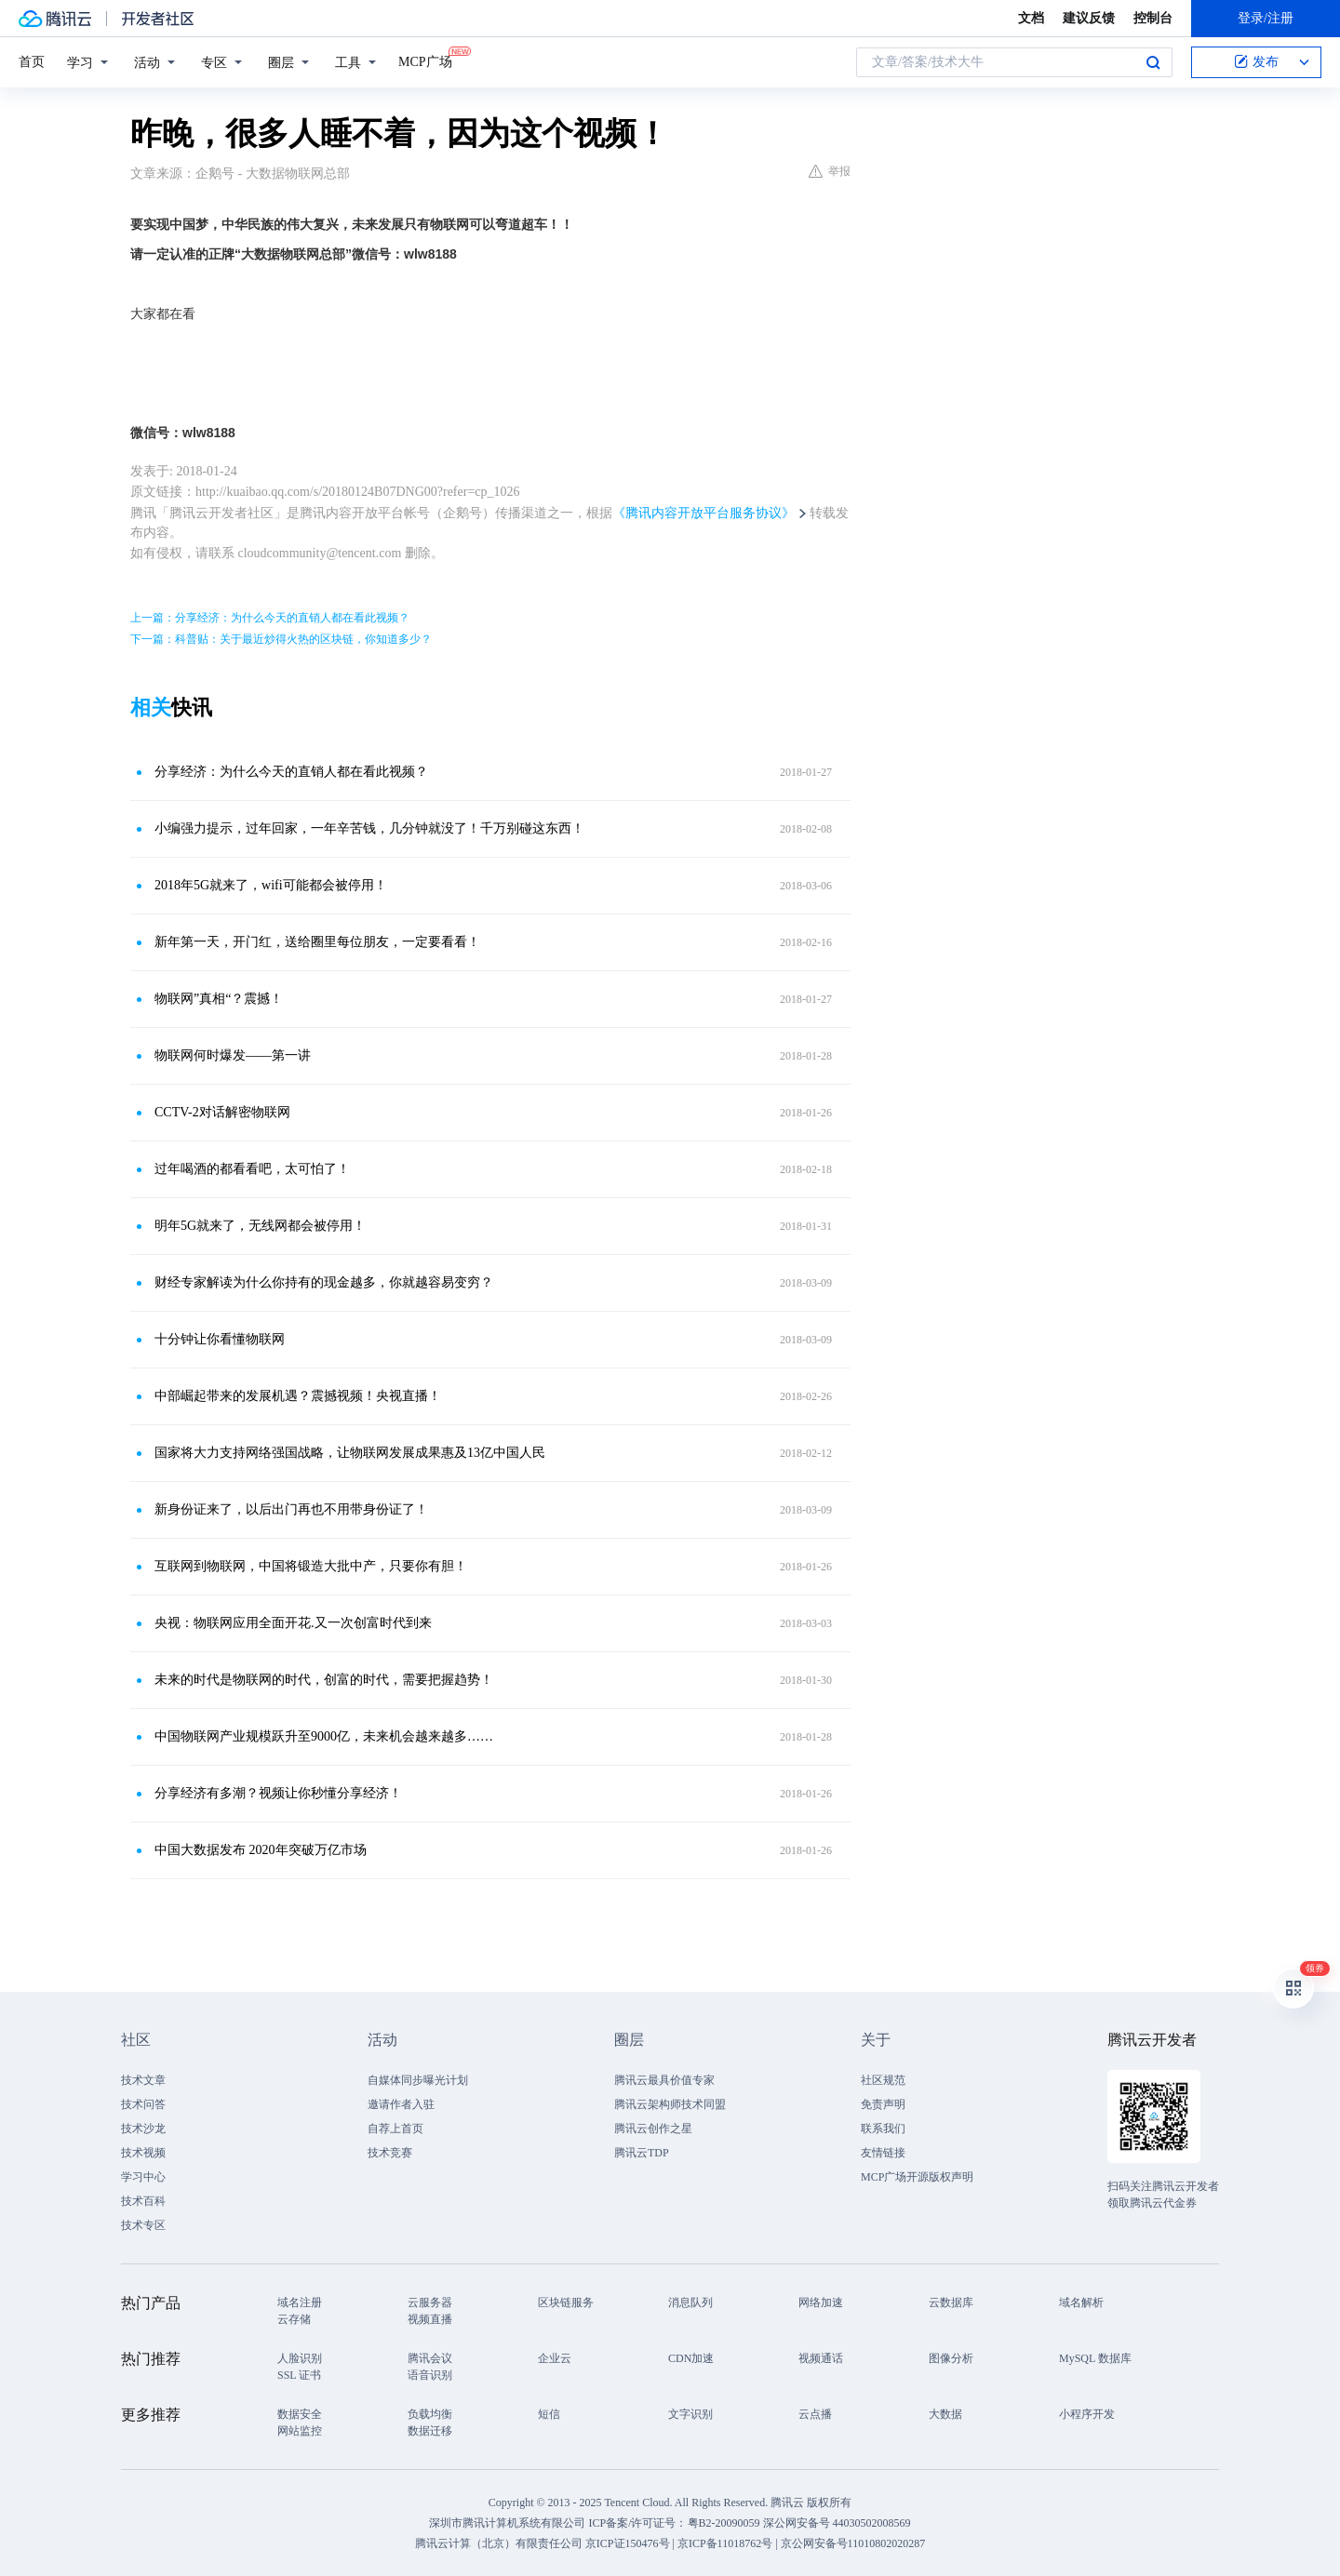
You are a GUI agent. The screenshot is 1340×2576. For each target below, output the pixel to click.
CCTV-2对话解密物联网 (222, 1112)
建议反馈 (1089, 18)
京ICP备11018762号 (724, 2543)
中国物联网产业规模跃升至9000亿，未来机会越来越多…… (323, 1736)
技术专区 (143, 2225)
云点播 (815, 2414)
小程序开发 (1087, 2414)
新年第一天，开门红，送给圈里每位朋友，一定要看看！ (317, 942)
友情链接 (883, 2152)
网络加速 (820, 2302)
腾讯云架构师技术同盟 (670, 2104)
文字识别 (690, 2414)
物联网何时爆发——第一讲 (232, 1055)
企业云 (554, 2358)
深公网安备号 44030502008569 (837, 2522)
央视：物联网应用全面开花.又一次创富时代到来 (293, 1623)
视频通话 (820, 2358)
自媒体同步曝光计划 (418, 2080)
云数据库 (951, 2302)
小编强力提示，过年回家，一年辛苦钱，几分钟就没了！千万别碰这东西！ (369, 828)
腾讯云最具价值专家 (664, 2080)
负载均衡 (430, 2414)
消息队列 (690, 2302)
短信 (549, 2414)
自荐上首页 (395, 2128)
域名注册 (299, 2302)
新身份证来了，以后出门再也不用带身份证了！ (291, 1509)
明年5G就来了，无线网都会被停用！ (260, 1226)
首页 (32, 62)
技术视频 (143, 2152)
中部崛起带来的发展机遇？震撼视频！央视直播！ (297, 1396)
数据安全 (299, 2414)
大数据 (945, 2414)
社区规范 (883, 2080)
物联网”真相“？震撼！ (218, 999)
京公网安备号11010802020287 (853, 2543)
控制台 (1152, 18)
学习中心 (143, 2176)
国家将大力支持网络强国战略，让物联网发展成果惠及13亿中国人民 (349, 1453)
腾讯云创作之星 (653, 2128)
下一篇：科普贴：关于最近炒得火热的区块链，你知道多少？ (281, 639)
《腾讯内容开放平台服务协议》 (703, 513)
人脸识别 (299, 2358)
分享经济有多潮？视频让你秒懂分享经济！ (278, 1793)
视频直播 (430, 2319)
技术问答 (143, 2104)
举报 (830, 171)
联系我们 (883, 2128)
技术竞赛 (390, 2152)
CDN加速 (691, 2358)
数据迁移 (430, 2430)
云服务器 (430, 2302)
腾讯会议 (430, 2358)
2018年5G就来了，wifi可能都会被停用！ (270, 885)
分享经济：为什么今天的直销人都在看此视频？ (291, 772)
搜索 (1153, 62)
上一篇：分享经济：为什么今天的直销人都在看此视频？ (269, 617)
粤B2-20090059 (725, 2522)
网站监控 (299, 2430)
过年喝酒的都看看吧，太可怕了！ (252, 1169)
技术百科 (143, 2201)
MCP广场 (425, 60)
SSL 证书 (299, 2375)
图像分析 (951, 2358)
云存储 (294, 2319)
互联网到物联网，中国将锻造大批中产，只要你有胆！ (310, 1566)
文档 (1031, 18)
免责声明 (883, 2104)
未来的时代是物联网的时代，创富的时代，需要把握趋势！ (323, 1680)
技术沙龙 (143, 2128)
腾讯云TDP (641, 2152)
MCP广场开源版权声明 (917, 2176)
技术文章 (143, 2080)
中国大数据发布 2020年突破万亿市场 (260, 1850)
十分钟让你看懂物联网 (219, 1339)
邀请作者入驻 (401, 2104)
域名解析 (1081, 2302)
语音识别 (430, 2375)
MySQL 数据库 (1095, 2358)
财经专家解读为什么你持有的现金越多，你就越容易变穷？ (323, 1282)
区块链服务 (566, 2302)
